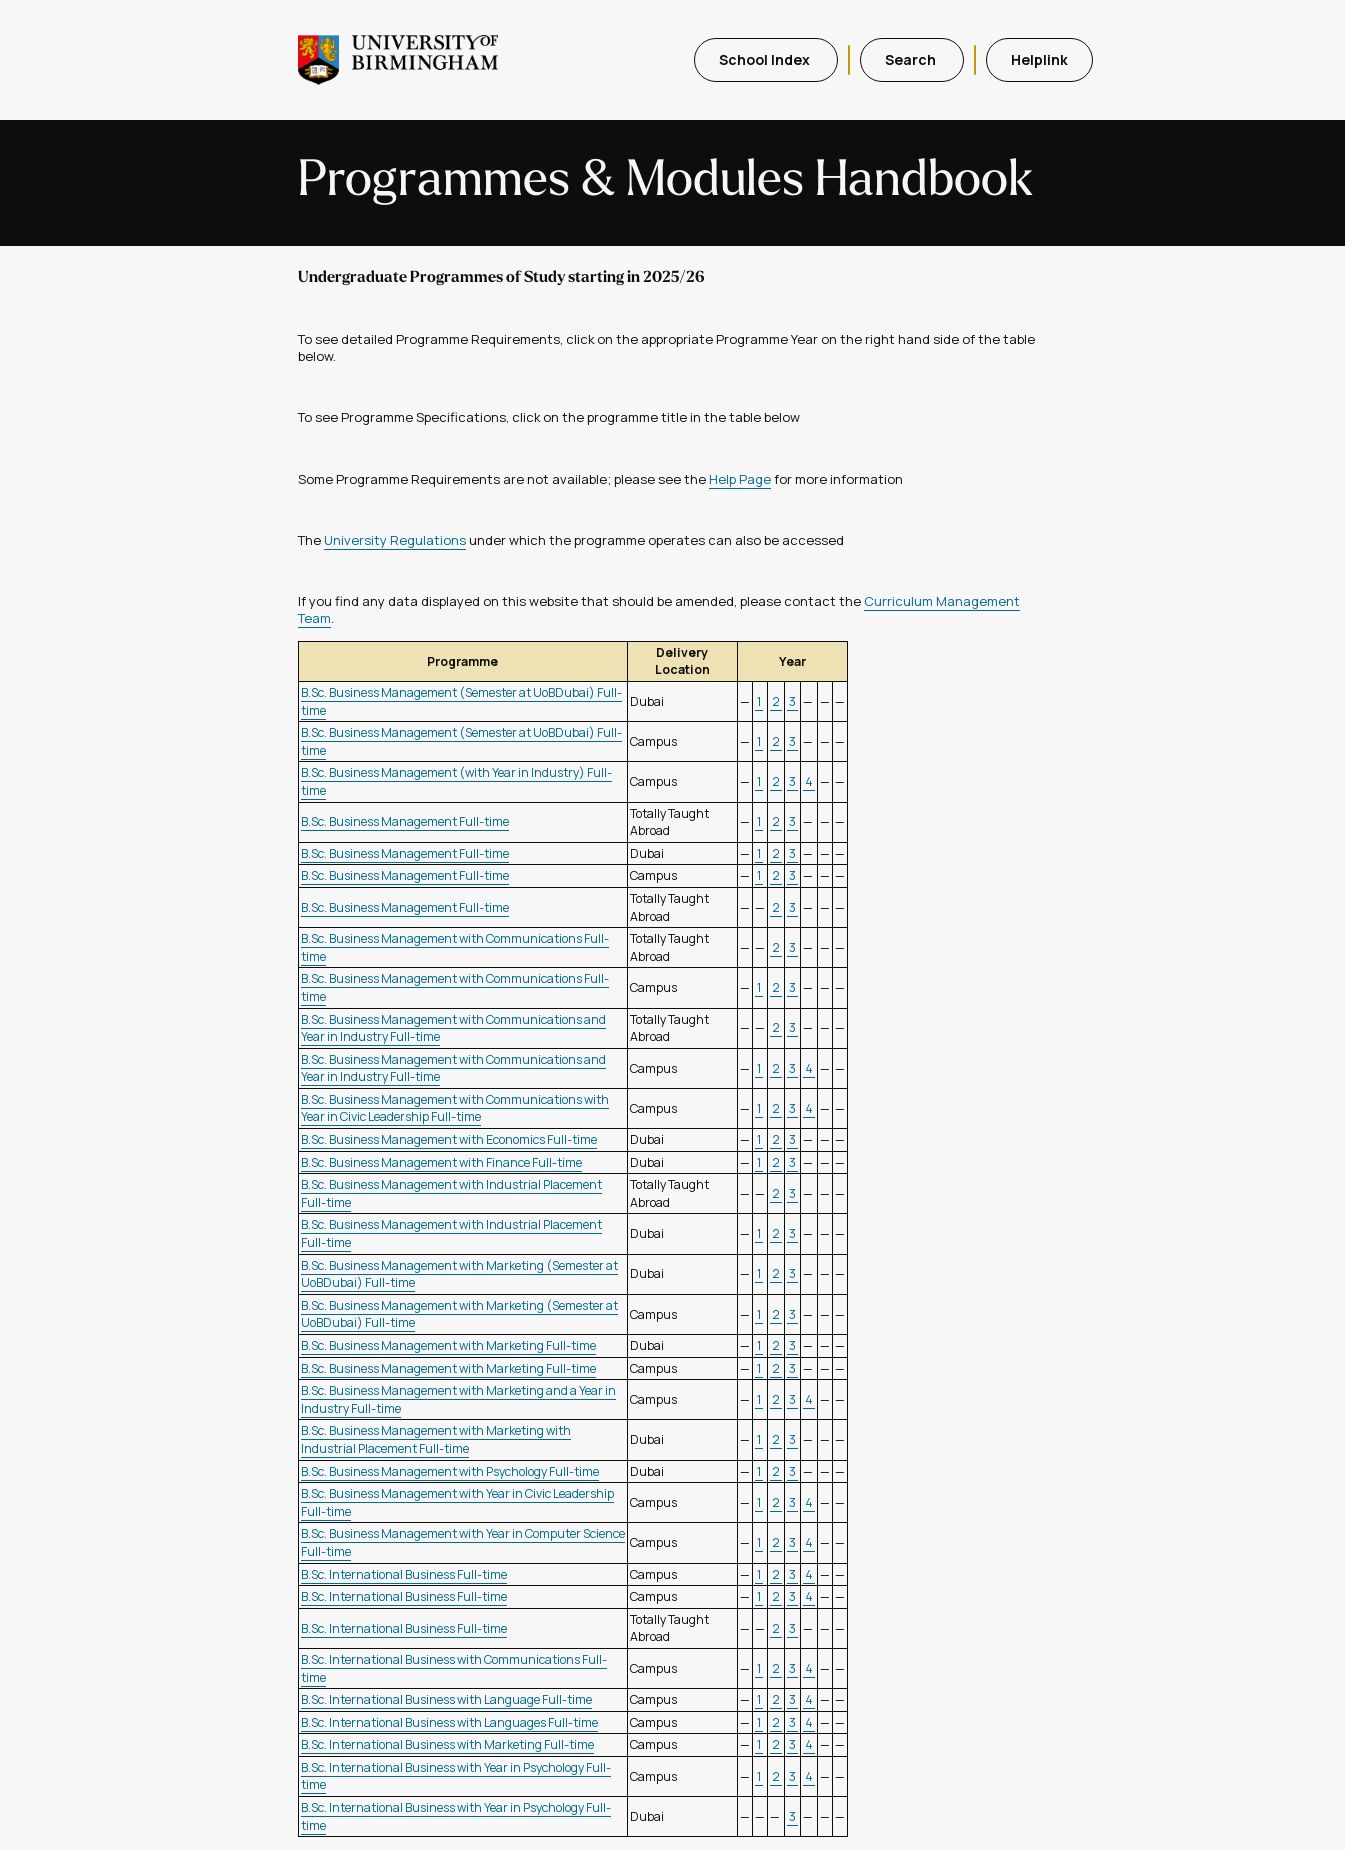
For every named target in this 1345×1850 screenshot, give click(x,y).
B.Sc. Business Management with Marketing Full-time (448, 1345)
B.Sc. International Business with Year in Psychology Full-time (456, 1776)
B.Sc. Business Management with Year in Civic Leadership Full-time (457, 1502)
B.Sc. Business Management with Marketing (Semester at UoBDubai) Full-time (459, 1274)
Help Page (740, 479)
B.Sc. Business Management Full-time (405, 821)
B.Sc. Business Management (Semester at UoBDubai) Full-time (461, 701)
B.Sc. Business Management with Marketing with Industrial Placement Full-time (436, 1439)
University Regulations (395, 540)
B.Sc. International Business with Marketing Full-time (447, 1744)
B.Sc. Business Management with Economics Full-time (449, 1139)
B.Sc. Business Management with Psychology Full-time (450, 1471)
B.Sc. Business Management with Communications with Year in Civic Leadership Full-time (455, 1108)
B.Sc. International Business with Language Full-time (446, 1699)
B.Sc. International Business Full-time (404, 1574)
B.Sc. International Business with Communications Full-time (454, 1668)
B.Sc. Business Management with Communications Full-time (455, 947)
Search (912, 59)
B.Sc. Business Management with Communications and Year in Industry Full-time (453, 1028)
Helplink (1039, 59)
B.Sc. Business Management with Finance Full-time (441, 1162)
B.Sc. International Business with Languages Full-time (449, 1722)
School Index (766, 59)
